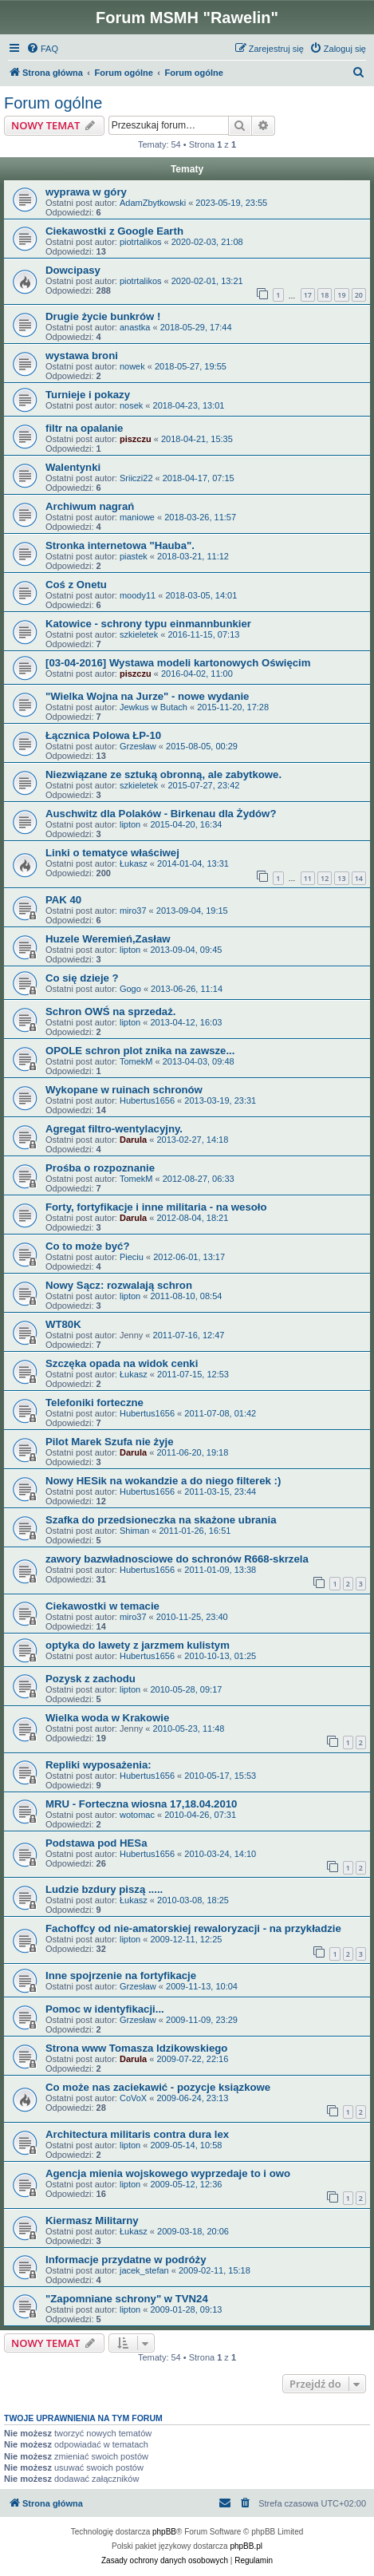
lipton (130, 824)
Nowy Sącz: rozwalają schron (118, 1285)
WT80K (63, 1324)
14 (359, 878)
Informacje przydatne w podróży (126, 2260)
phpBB (164, 2531)
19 (341, 295)
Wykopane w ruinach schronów (124, 1090)
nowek (132, 366)
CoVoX (133, 2098)
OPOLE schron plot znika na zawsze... (139, 1051)
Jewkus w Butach (153, 707)
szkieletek (139, 634)
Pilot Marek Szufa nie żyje (109, 1442)
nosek (131, 405)
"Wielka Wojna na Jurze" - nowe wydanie (147, 696)
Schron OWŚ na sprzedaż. (110, 1011)
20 (359, 295)
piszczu (136, 439)
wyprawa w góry (86, 192)
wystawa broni (81, 356)
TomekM (136, 1061)
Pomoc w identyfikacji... (104, 2009)
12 (325, 878)
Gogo (130, 989)
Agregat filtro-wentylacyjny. (114, 1129)
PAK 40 (63, 900)
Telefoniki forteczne (94, 1403)
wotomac (137, 1814)
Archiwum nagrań (89, 506)
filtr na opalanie (84, 428)
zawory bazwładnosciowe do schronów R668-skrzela (177, 1559)
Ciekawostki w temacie (102, 1606)
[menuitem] (42, 48)
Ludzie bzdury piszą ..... (104, 1889)
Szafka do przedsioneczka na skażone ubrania (161, 1520)
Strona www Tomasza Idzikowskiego (136, 2048)
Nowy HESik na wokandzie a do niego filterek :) (163, 1481)
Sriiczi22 (136, 478)
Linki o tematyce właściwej (112, 853)
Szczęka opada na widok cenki (121, 1363)
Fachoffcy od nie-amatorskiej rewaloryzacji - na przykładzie (193, 1928)
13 (341, 878)
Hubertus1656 (147, 1100)
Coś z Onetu (76, 585)
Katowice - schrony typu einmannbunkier (148, 624)
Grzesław (138, 746)
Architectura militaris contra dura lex (137, 2134)
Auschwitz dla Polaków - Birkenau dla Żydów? (160, 814)
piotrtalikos (141, 242)
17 (308, 295)
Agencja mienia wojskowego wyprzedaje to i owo (167, 2173)
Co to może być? (87, 1246)
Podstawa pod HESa (96, 1843)
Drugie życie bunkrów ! (102, 316)
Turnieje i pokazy (87, 395)
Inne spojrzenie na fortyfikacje (120, 1975)
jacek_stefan (144, 2270)
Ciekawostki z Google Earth (114, 231)
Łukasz (134, 863)
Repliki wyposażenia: (98, 1765)
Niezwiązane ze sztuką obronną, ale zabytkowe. (163, 774)
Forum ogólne (53, 103)
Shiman (134, 1530)
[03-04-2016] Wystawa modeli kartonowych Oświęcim (178, 663)
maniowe (137, 517)
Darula (133, 1139)
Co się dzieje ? (82, 978)
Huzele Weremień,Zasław (108, 939)
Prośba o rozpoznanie (100, 1168)
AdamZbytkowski (153, 202)
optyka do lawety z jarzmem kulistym (137, 1645)
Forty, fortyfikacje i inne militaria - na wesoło (156, 1207)
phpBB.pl (246, 2546)
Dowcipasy (72, 270)
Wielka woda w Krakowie (107, 1718)
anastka (135, 327)
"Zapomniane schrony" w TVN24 (126, 2299)
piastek (134, 556)
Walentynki (72, 467)
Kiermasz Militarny (92, 2220)
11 (308, 878)
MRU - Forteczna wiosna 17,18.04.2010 (141, 1804)
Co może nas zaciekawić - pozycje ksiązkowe (157, 2087)
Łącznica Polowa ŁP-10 (103, 735)
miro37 (133, 910)
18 (325, 295)
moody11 (138, 595)
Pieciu (132, 1257)
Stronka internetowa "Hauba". (120, 545)
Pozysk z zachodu (90, 1679)
